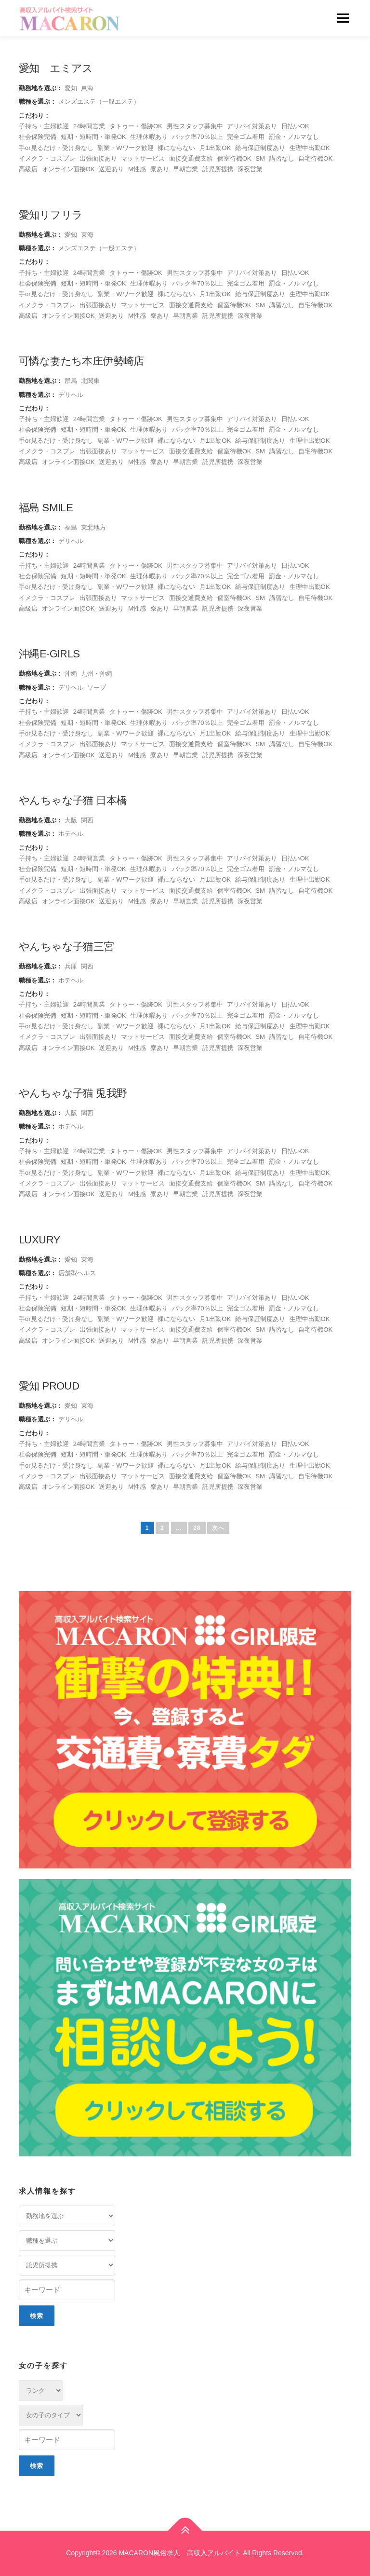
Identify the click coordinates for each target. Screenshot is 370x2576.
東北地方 (93, 527)
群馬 (71, 380)
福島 (71, 527)
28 (196, 1528)
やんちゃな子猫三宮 (66, 946)
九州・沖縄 (96, 673)
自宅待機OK (315, 158)
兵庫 (71, 966)
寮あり (159, 169)
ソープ (96, 687)
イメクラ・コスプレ (47, 158)
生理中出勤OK (310, 147)
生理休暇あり (149, 136)
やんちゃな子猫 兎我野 (73, 1093)
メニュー (342, 18)
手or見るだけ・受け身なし (56, 147)
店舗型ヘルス (77, 1273)
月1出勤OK (215, 147)
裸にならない (176, 147)
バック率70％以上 (197, 136)
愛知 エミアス (56, 68)
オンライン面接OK (68, 169)
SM (260, 158)
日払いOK (295, 126)
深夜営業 (250, 169)
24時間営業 (89, 126)
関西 (87, 820)
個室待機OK (234, 158)
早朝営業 (185, 169)
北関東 (90, 380)
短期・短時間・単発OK (93, 136)
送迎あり (111, 169)
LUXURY (39, 1240)
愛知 (71, 88)
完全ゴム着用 (245, 136)
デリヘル (70, 394)
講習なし (281, 158)
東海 (87, 88)
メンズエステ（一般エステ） (99, 101)
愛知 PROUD (49, 1386)
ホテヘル (70, 833)
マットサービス (143, 158)
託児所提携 (218, 169)
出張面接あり (98, 158)
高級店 (28, 169)
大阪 (71, 820)
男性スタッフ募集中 (195, 126)
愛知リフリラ (50, 215)
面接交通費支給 (191, 158)
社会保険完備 (37, 136)
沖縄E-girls (49, 654)
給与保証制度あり (260, 147)
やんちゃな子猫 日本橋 (73, 800)
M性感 (137, 169)
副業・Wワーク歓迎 (125, 147)
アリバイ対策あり (252, 126)
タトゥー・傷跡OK (135, 126)
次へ (218, 1528)
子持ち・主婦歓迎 (44, 126)
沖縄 (71, 673)
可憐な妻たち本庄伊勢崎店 (81, 361)
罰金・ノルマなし (294, 136)
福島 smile (46, 508)
